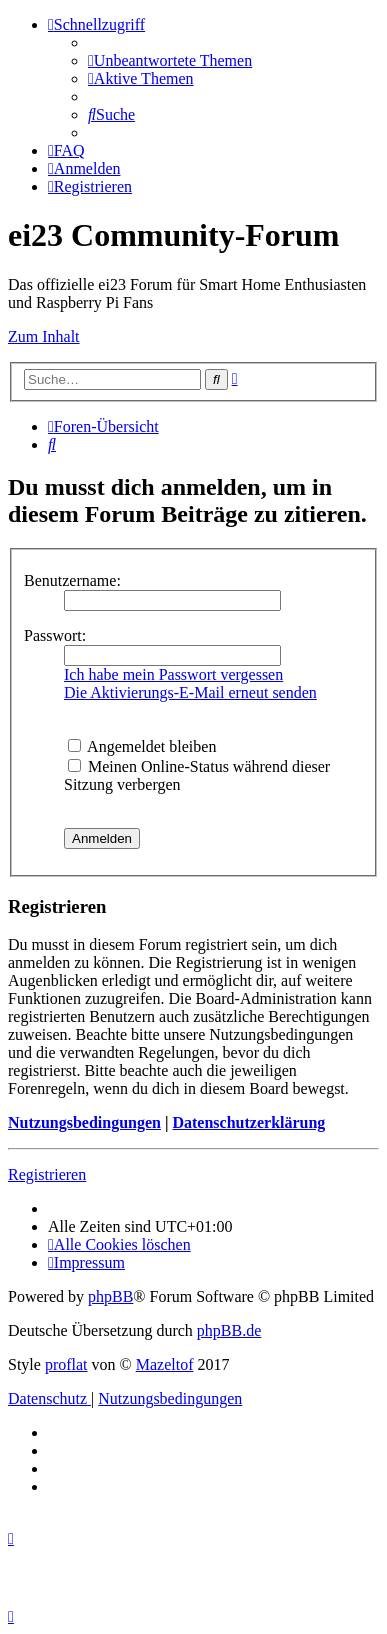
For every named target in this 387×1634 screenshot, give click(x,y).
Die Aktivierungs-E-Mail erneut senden (190, 692)
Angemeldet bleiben (142, 746)
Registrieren (47, 1174)
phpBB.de (229, 1330)
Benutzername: (72, 580)
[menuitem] (170, 60)
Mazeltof (165, 1364)
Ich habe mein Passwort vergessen (173, 674)
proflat (66, 1364)
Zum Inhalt (44, 336)
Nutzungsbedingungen (84, 1122)
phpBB (110, 1296)
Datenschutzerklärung (248, 1122)
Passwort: (55, 635)
